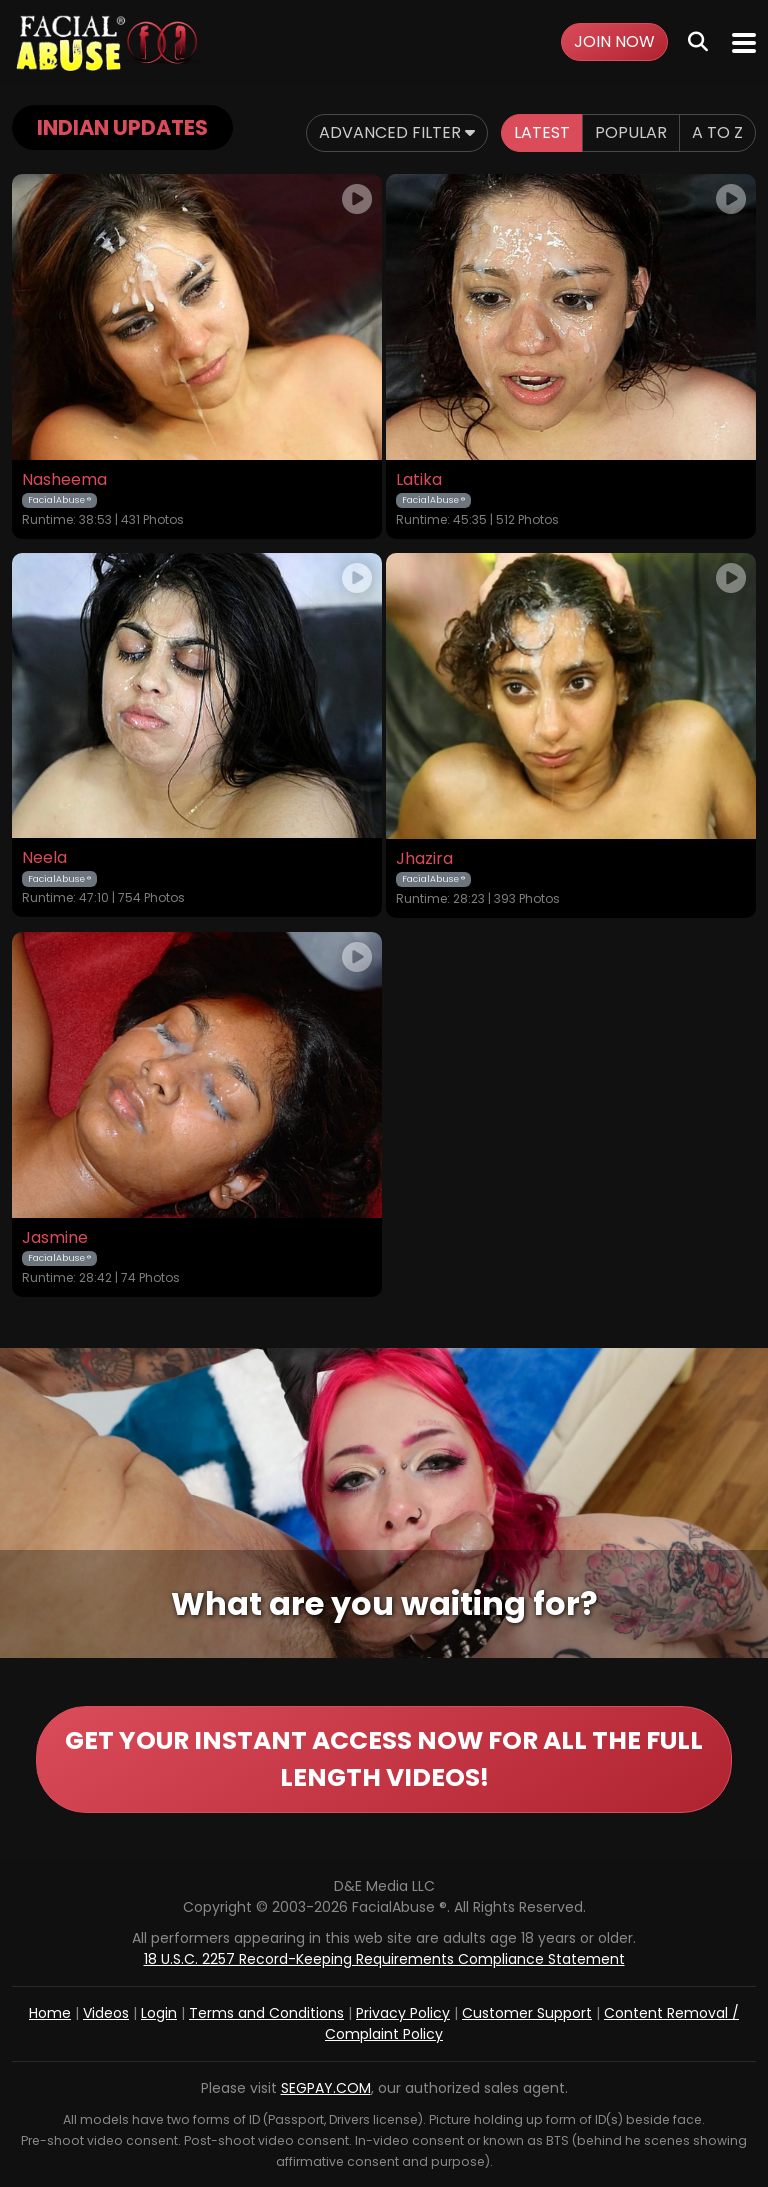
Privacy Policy (403, 2013)
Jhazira (424, 859)
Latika (419, 480)
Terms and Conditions (266, 2013)
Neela (44, 858)
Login (159, 2013)
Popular (631, 132)
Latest (542, 132)
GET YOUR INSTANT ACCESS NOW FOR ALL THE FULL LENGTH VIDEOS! (384, 1759)
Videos (106, 2013)
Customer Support (527, 2013)
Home (50, 2013)
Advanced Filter (397, 132)
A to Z (717, 132)
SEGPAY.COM (326, 2088)
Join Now (614, 41)
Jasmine (55, 1238)
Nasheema (64, 480)
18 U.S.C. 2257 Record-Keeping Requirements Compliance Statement (384, 1959)
